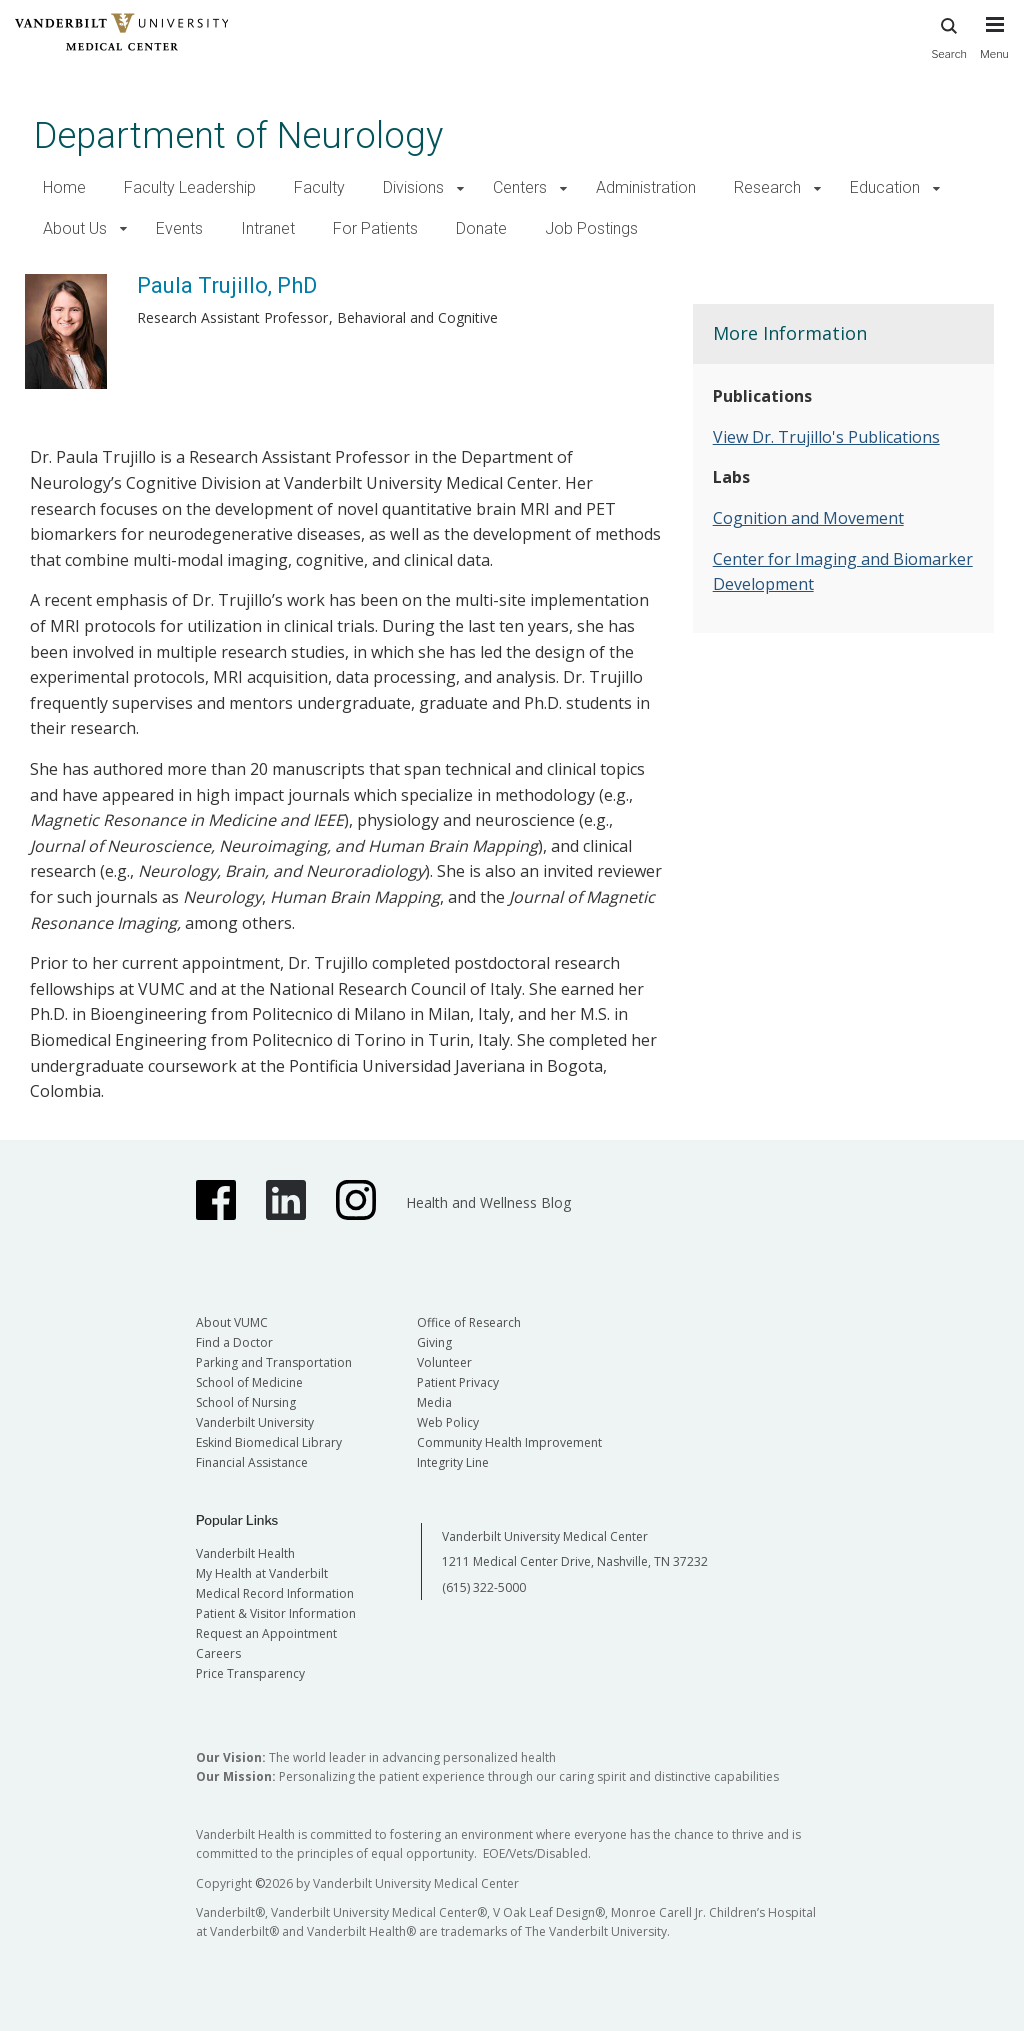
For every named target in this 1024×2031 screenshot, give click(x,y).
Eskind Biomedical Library (269, 1442)
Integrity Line (453, 1462)
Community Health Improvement (509, 1442)
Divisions (413, 187)
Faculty (319, 187)
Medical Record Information (275, 1593)
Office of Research (469, 1322)
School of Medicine (249, 1382)
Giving (434, 1342)
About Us (75, 228)
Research (767, 187)
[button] (460, 188)
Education (885, 187)
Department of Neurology (238, 135)
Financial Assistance (252, 1462)
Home (64, 187)
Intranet (268, 228)
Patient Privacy (458, 1382)
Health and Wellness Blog (488, 1202)
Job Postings (591, 228)
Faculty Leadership (190, 187)
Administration (646, 187)
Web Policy (448, 1422)
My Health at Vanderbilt (262, 1573)
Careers (218, 1653)
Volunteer (444, 1362)
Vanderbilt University (255, 1422)
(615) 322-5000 (484, 1587)
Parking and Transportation (274, 1362)
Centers (520, 187)
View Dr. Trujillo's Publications (826, 437)
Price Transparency (250, 1673)
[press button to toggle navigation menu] (994, 47)
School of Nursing (246, 1402)
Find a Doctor (234, 1342)
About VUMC (232, 1322)
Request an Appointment (266, 1633)
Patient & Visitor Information (276, 1613)
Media (434, 1402)
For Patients (375, 228)
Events (179, 228)
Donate (481, 228)
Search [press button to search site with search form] (949, 35)
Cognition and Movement (808, 518)
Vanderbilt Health (245, 1553)
